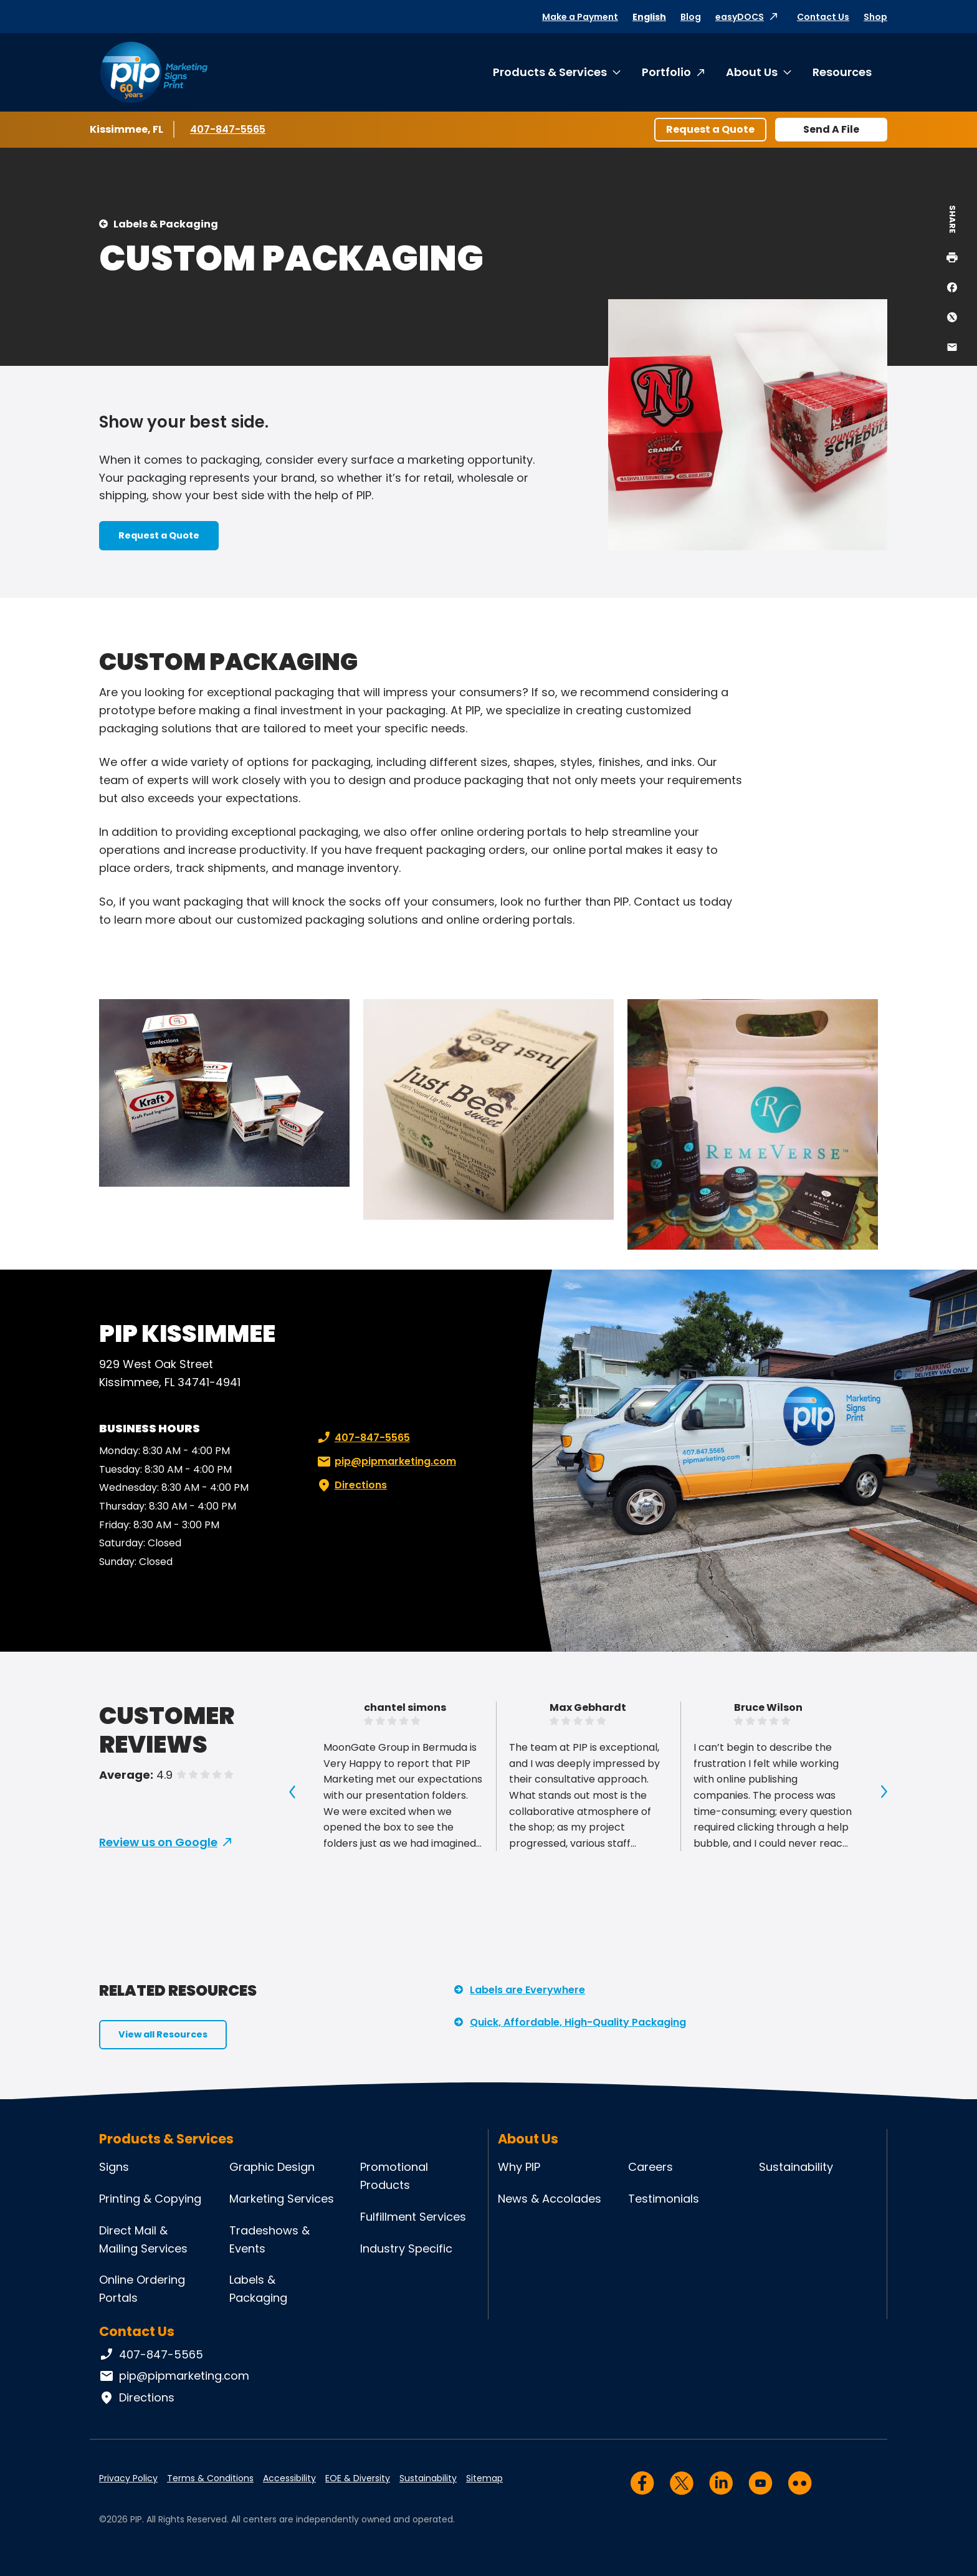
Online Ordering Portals (142, 2288)
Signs (114, 2167)
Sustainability (796, 2167)
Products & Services (550, 72)
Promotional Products (394, 2176)
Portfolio (666, 72)
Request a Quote (710, 129)
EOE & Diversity (357, 2478)
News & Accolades (549, 2198)
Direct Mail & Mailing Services (143, 2239)
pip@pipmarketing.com (385, 1461)
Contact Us (823, 17)
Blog (690, 17)
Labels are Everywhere (527, 1990)
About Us (752, 72)
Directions (351, 1485)
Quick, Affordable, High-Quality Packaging (578, 2022)
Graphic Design (272, 2167)
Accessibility (289, 2478)
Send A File (831, 129)
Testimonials (663, 2198)
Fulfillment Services (413, 2216)
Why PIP (519, 2167)
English (649, 17)
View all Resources (162, 2034)
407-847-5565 (227, 129)
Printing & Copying (150, 2198)
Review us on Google (158, 1842)
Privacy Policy (128, 2478)
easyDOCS (739, 17)
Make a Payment (580, 17)
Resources (842, 72)
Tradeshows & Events (269, 2239)
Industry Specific (406, 2248)
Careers (650, 2167)
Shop (875, 17)
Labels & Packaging (165, 224)
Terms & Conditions (210, 2478)
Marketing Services (281, 2198)
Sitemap (484, 2478)
